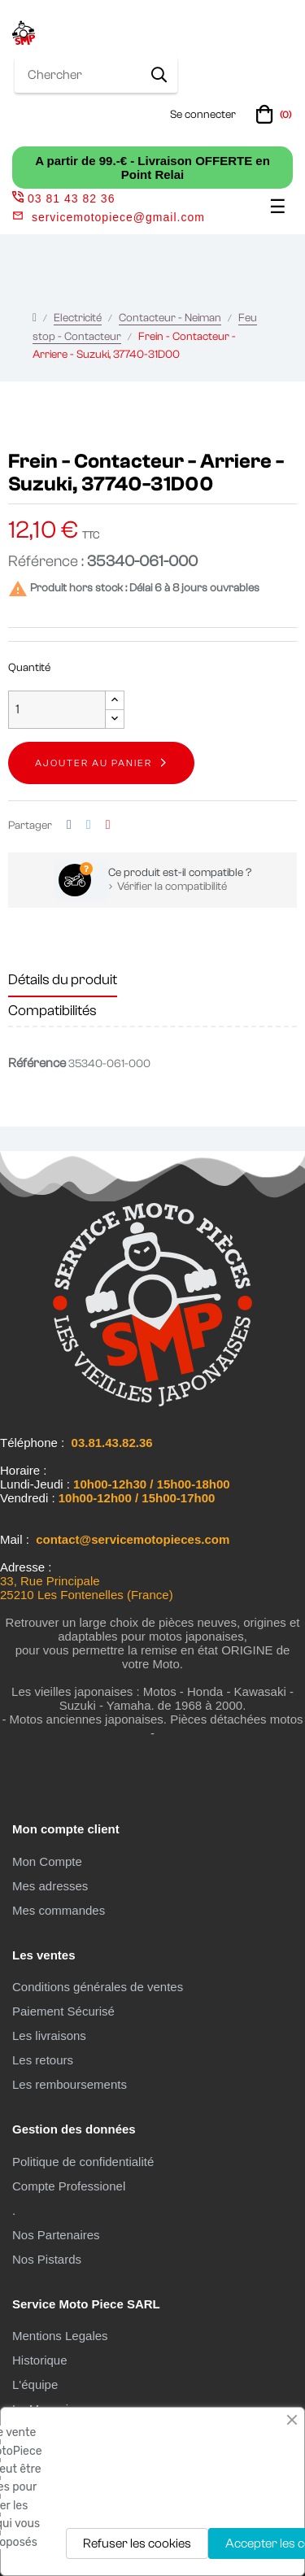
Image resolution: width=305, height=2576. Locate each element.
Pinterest (108, 825)
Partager (69, 825)
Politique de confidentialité (83, 2161)
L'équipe (35, 2384)
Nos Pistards (46, 2259)
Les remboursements (69, 2084)
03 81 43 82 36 (63, 198)
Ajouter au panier (93, 763)
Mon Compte (47, 1861)
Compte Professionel (68, 2186)
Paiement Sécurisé (63, 2011)
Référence (37, 1063)
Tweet (88, 825)
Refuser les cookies (137, 2543)
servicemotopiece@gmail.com (118, 217)
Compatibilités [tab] (52, 1010)
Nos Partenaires (56, 2235)
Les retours (42, 2060)
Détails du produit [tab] (62, 979)
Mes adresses (50, 1886)
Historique (40, 2360)
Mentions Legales (60, 2336)
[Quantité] (57, 710)
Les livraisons (49, 2035)
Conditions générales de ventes (97, 1987)
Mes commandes (58, 1910)
